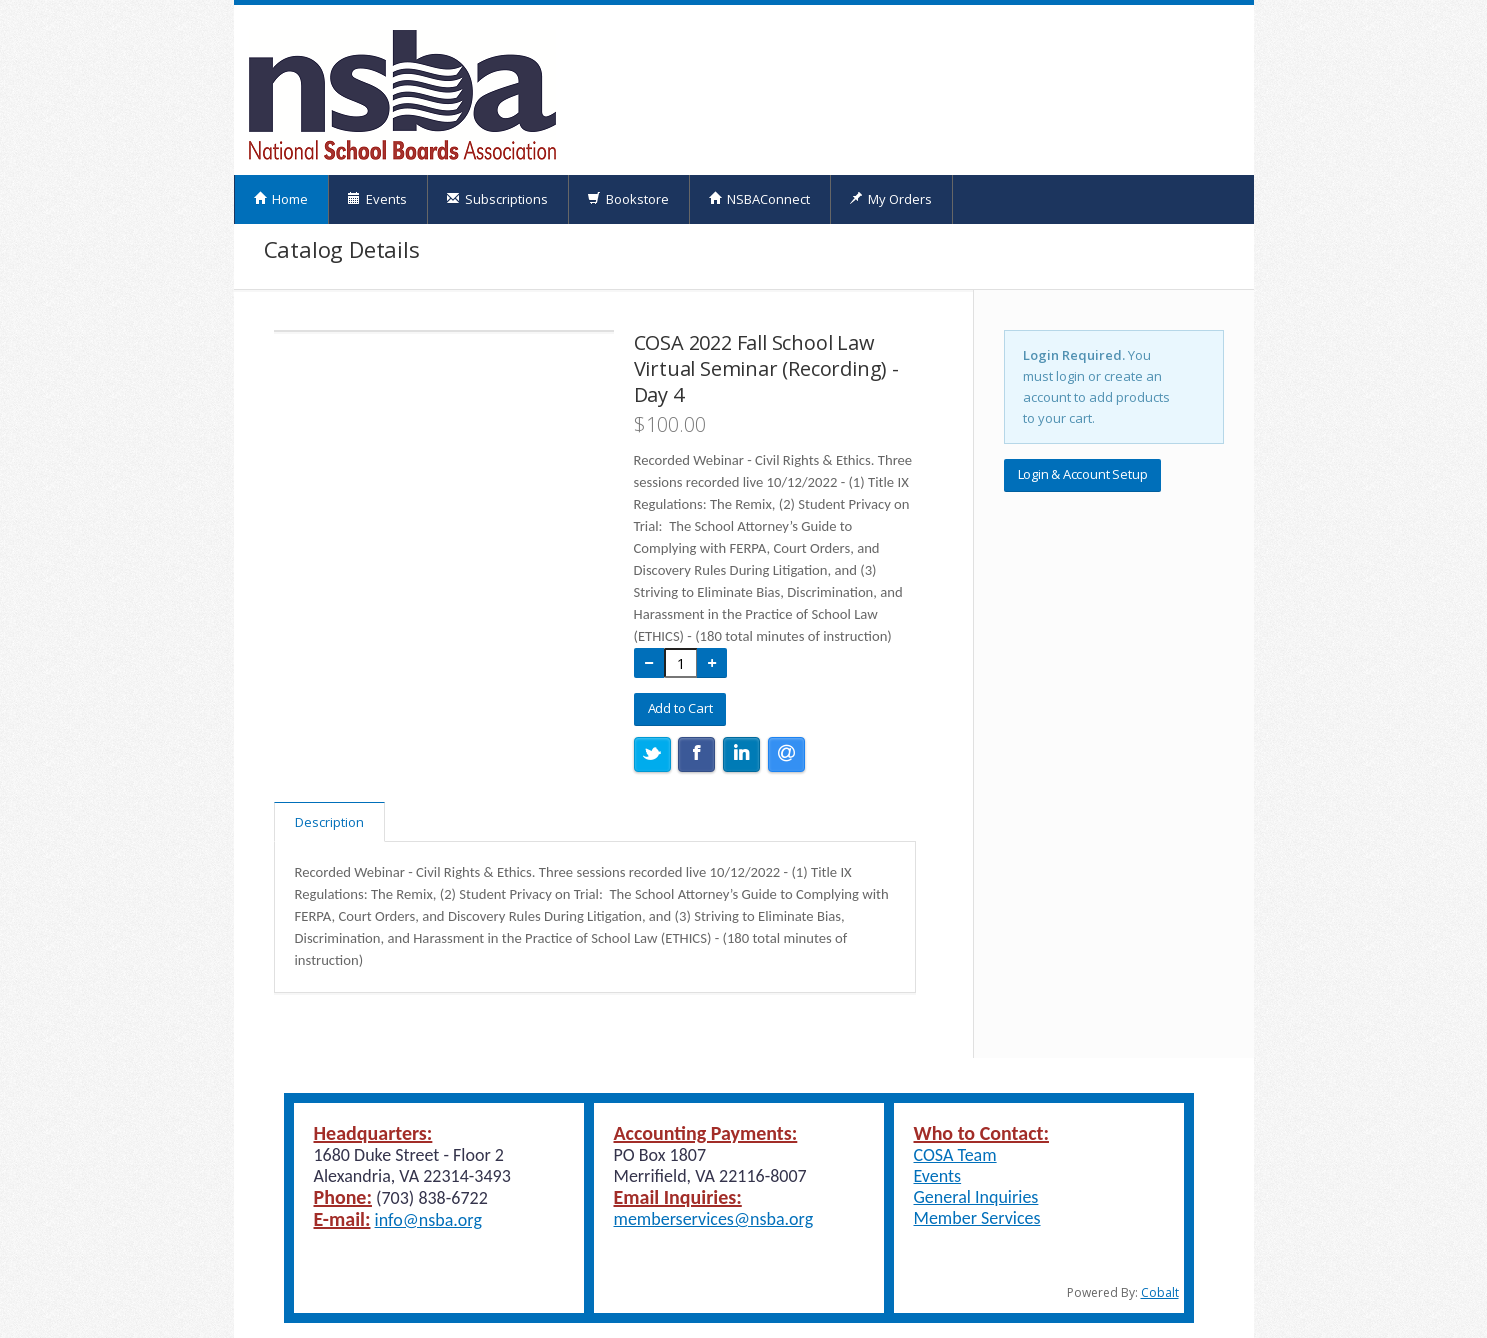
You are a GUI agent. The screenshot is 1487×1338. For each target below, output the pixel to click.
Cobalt (1160, 1292)
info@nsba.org (428, 1220)
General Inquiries (976, 1197)
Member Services (977, 1218)
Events (377, 199)
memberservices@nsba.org (714, 1219)
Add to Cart (680, 708)
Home (280, 199)
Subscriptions (497, 199)
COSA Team (955, 1155)
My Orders (890, 199)
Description (329, 822)
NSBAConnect (759, 199)
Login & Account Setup (1083, 474)
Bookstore (628, 199)
